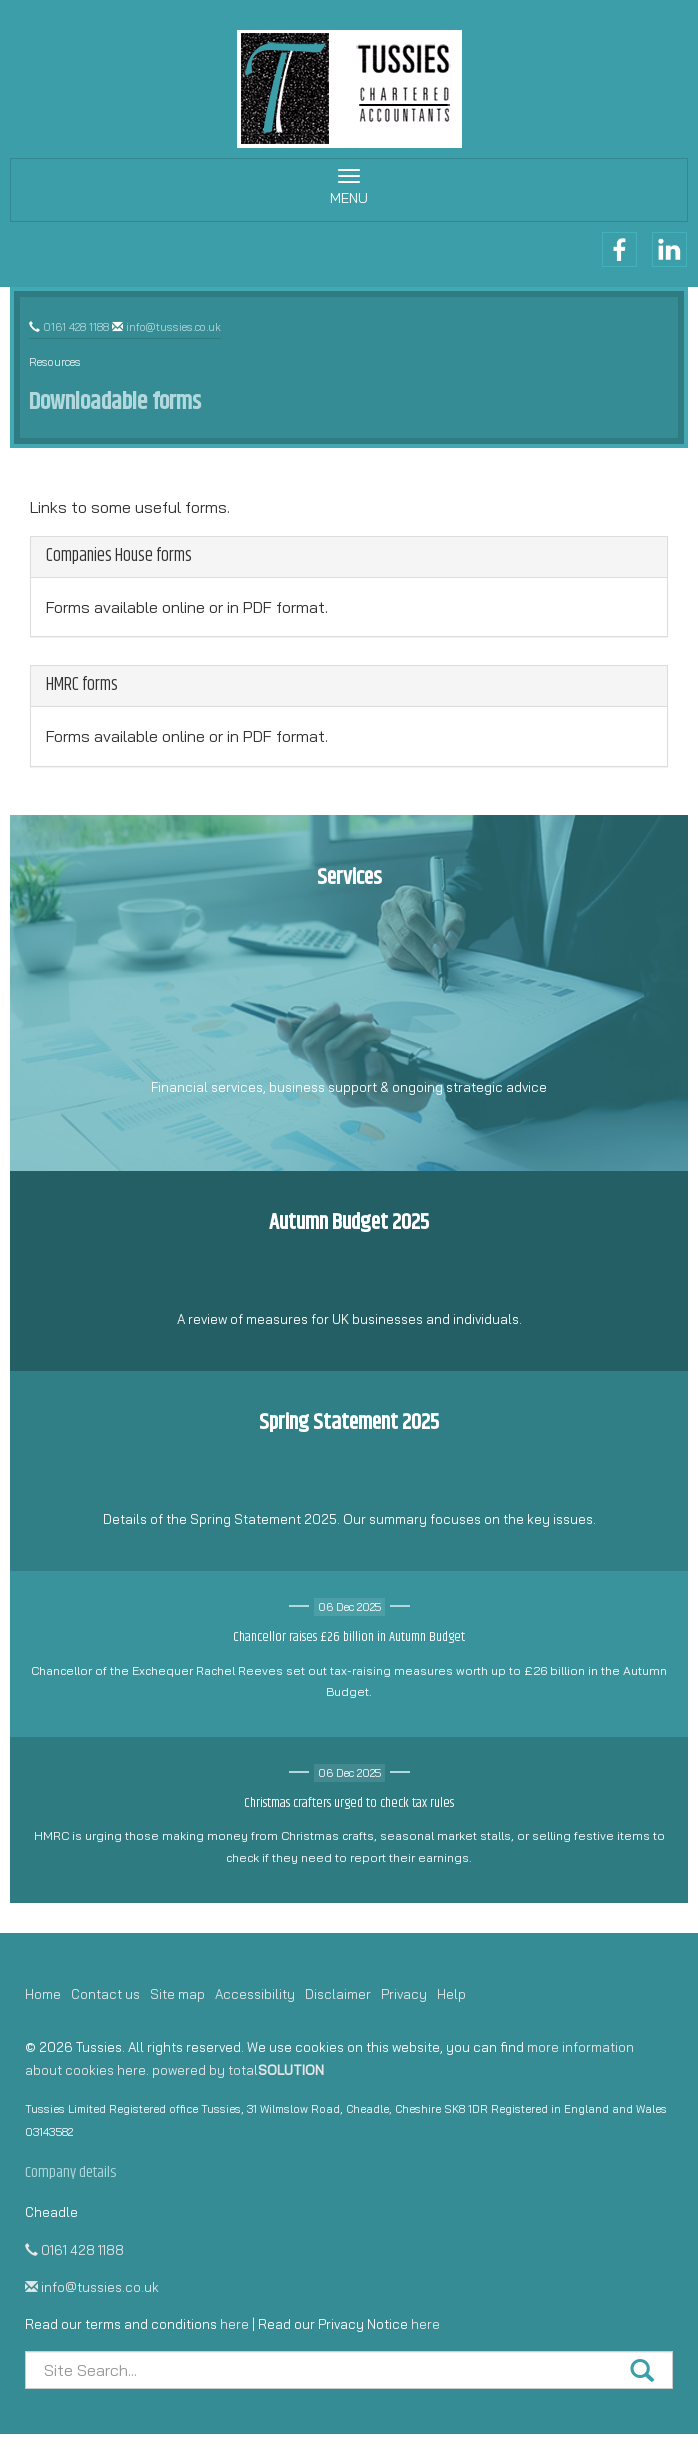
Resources (55, 362)
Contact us (105, 1994)
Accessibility (255, 1994)
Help (451, 1994)
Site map (177, 1994)
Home (43, 1994)
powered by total (238, 2070)
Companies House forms (119, 556)
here (234, 2324)
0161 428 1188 (76, 327)
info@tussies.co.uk (173, 327)
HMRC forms (82, 685)
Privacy (404, 1994)
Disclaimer (338, 1994)
